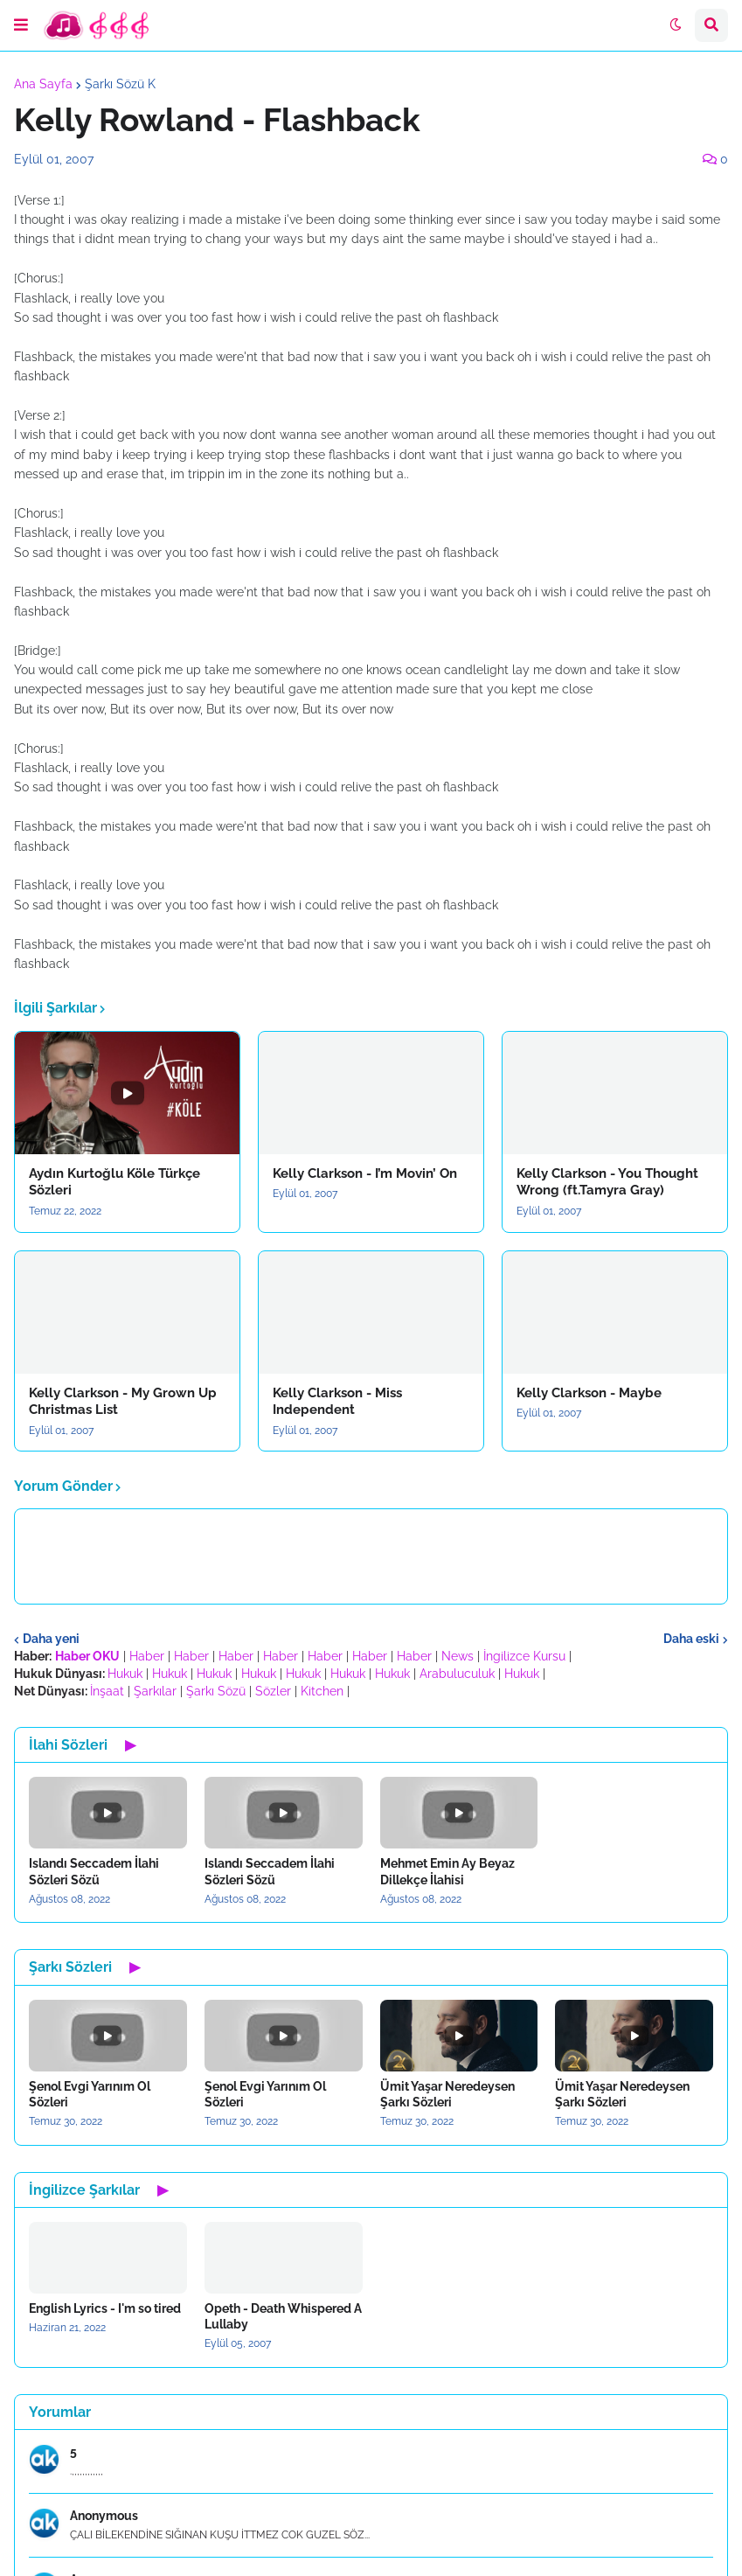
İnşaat (107, 1691)
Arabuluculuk (457, 1674)
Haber (146, 1656)
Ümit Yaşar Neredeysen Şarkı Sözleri (447, 2094)
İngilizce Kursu (524, 1656)
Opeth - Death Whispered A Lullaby (283, 2316)
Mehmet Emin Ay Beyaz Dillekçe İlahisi (447, 1871)
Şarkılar (155, 1691)
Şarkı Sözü (216, 1691)
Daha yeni (51, 1639)
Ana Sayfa (43, 84)
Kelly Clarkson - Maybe (589, 1393)
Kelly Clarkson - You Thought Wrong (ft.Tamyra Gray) (607, 1182)
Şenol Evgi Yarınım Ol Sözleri (89, 2094)
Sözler (273, 1691)
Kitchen (322, 1691)
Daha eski (691, 1639)
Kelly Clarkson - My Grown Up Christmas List (123, 1401)
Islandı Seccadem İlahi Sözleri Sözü (94, 1871)
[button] (21, 25)
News (457, 1656)
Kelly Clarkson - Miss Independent (337, 1401)
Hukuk (124, 1674)
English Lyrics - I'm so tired (105, 2308)
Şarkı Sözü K (120, 84)
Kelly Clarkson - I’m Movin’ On (365, 1173)
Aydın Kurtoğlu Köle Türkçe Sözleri (114, 1182)
